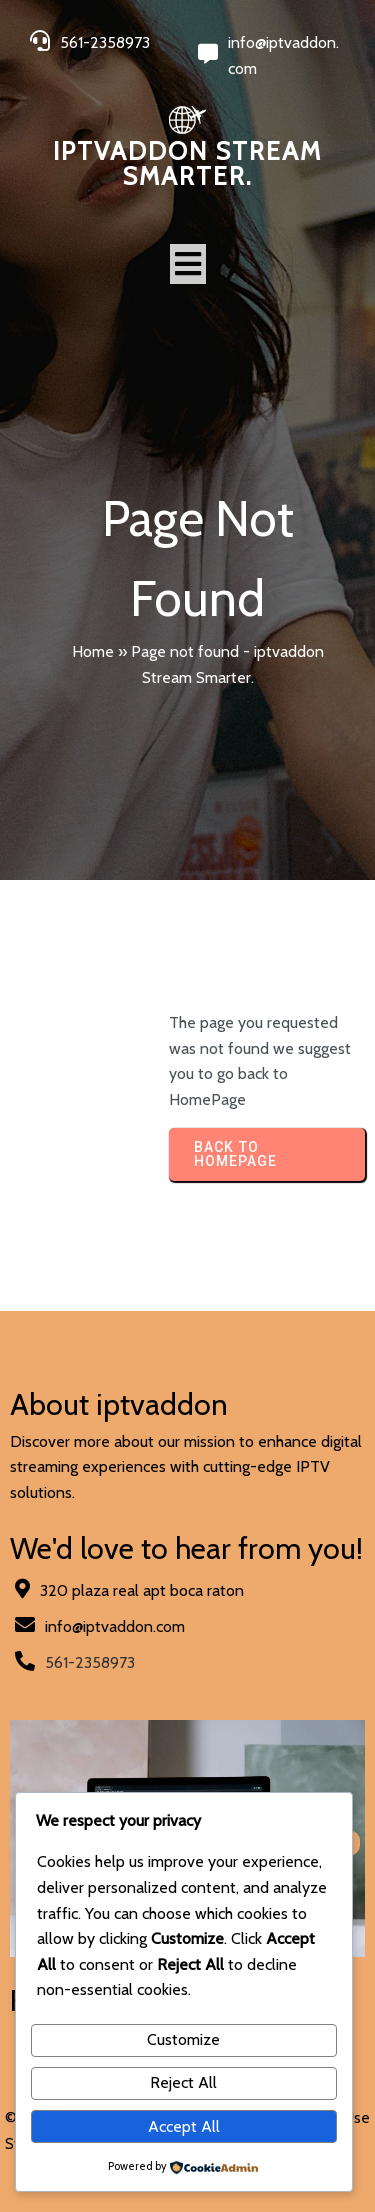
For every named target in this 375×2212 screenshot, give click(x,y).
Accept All (184, 2126)
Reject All (183, 2082)
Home (93, 651)
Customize (183, 2039)
